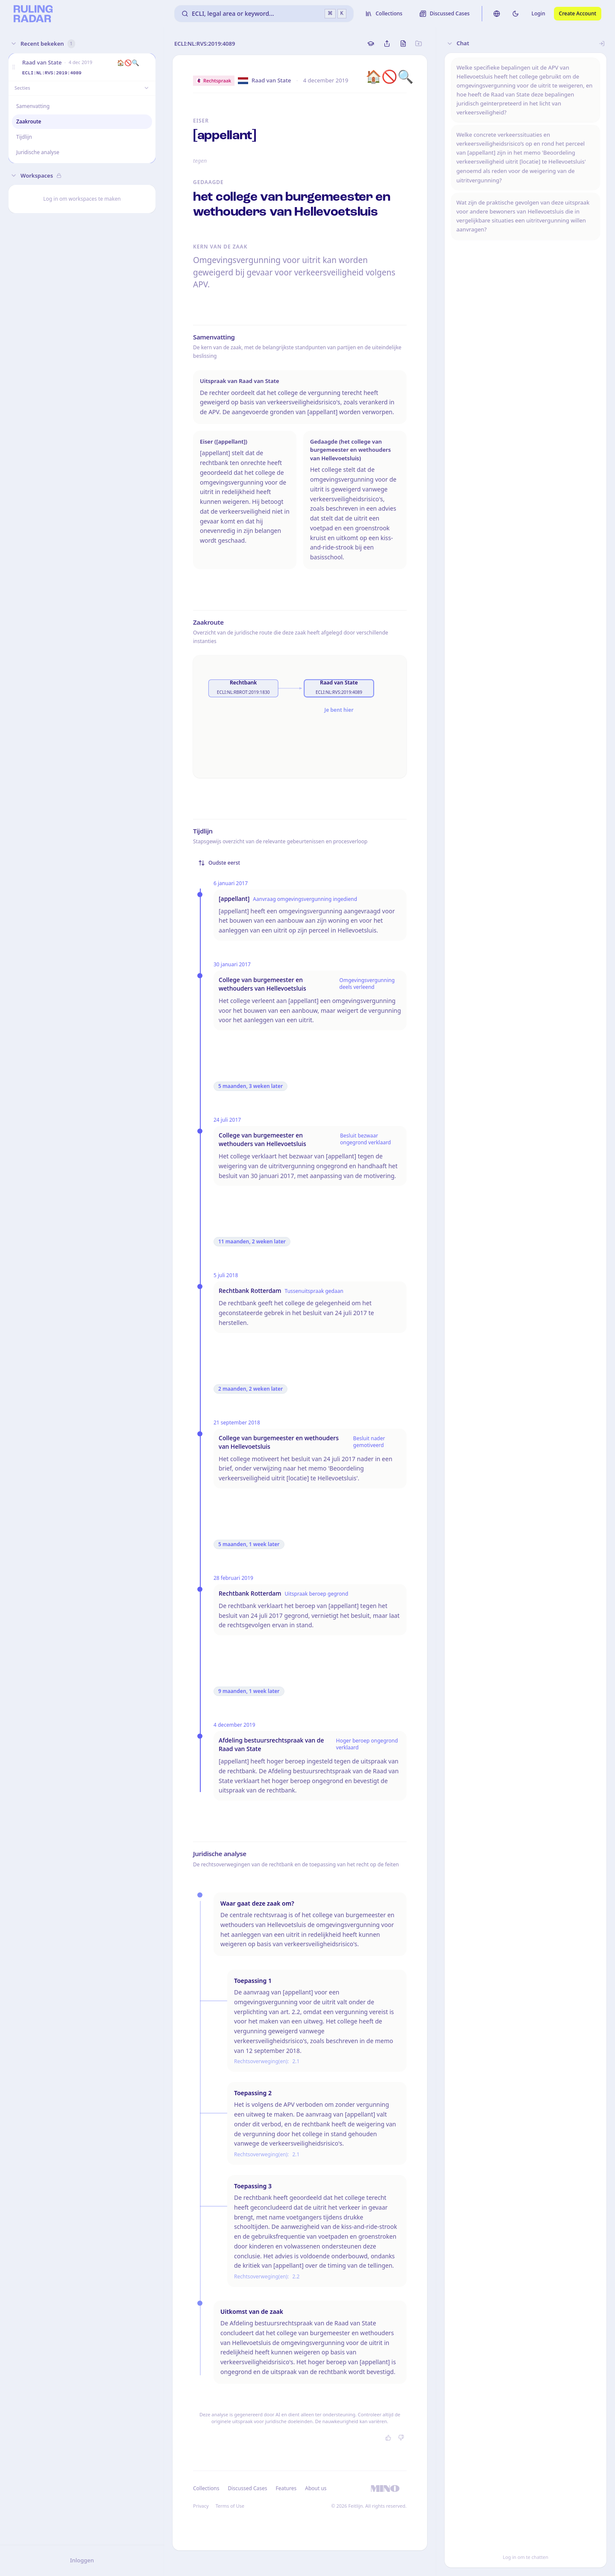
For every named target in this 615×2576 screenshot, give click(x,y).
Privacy (201, 2506)
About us (315, 2488)
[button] (14, 67)
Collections (206, 2488)
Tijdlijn (24, 136)
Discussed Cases (247, 2488)
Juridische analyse (37, 152)
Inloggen (82, 2560)
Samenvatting (33, 106)
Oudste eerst (219, 862)
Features (286, 2488)
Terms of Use (230, 2506)
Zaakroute (28, 121)
